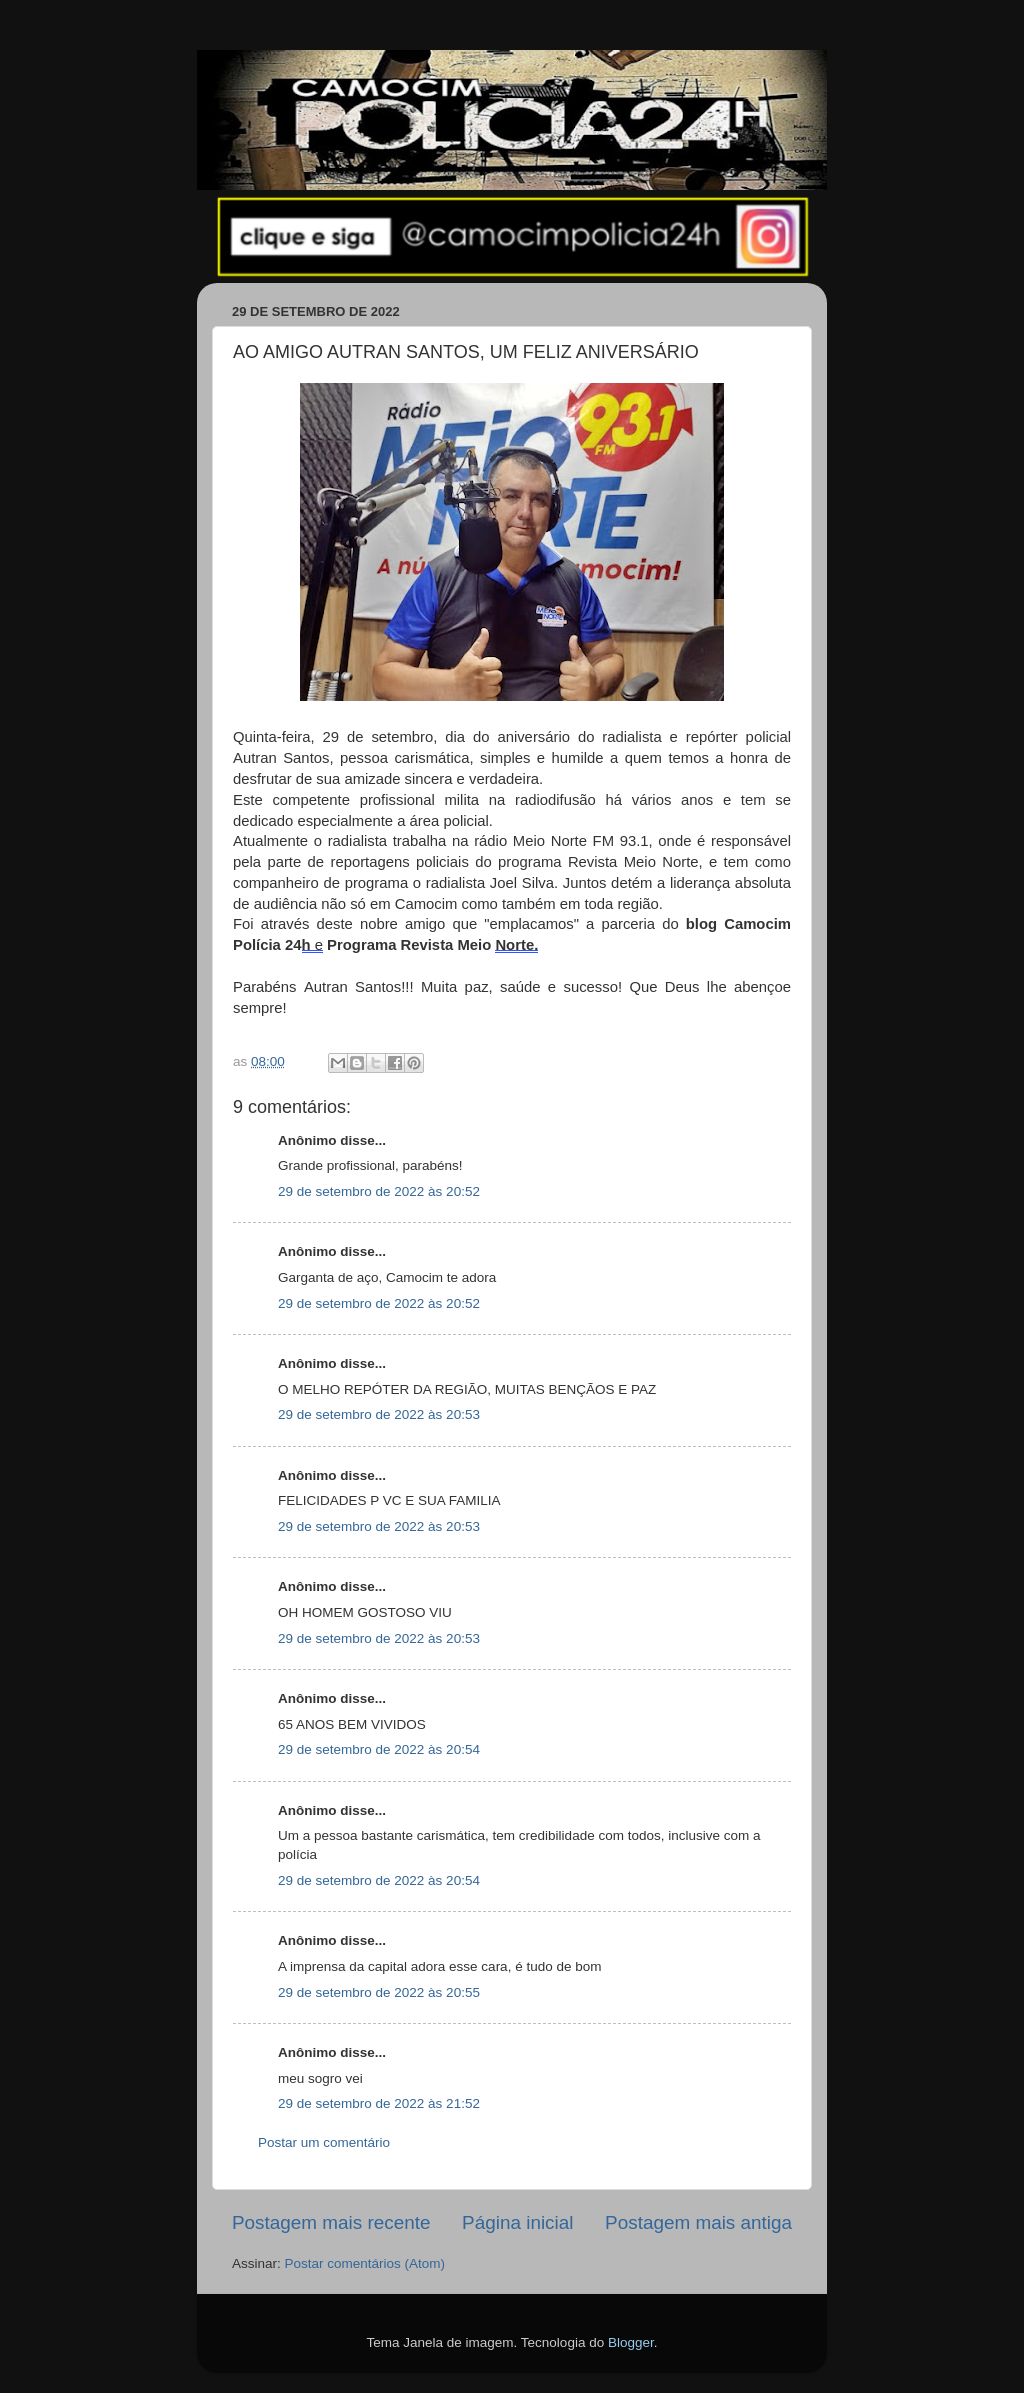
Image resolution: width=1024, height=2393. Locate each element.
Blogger (631, 2342)
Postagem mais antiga (698, 2222)
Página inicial (517, 2222)
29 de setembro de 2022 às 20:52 (379, 1191)
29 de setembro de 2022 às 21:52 (379, 2103)
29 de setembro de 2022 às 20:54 (379, 1749)
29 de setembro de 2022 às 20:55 (379, 1992)
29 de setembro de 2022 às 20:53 (379, 1414)
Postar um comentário (324, 2142)
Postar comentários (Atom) (365, 2263)
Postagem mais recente (331, 2222)
